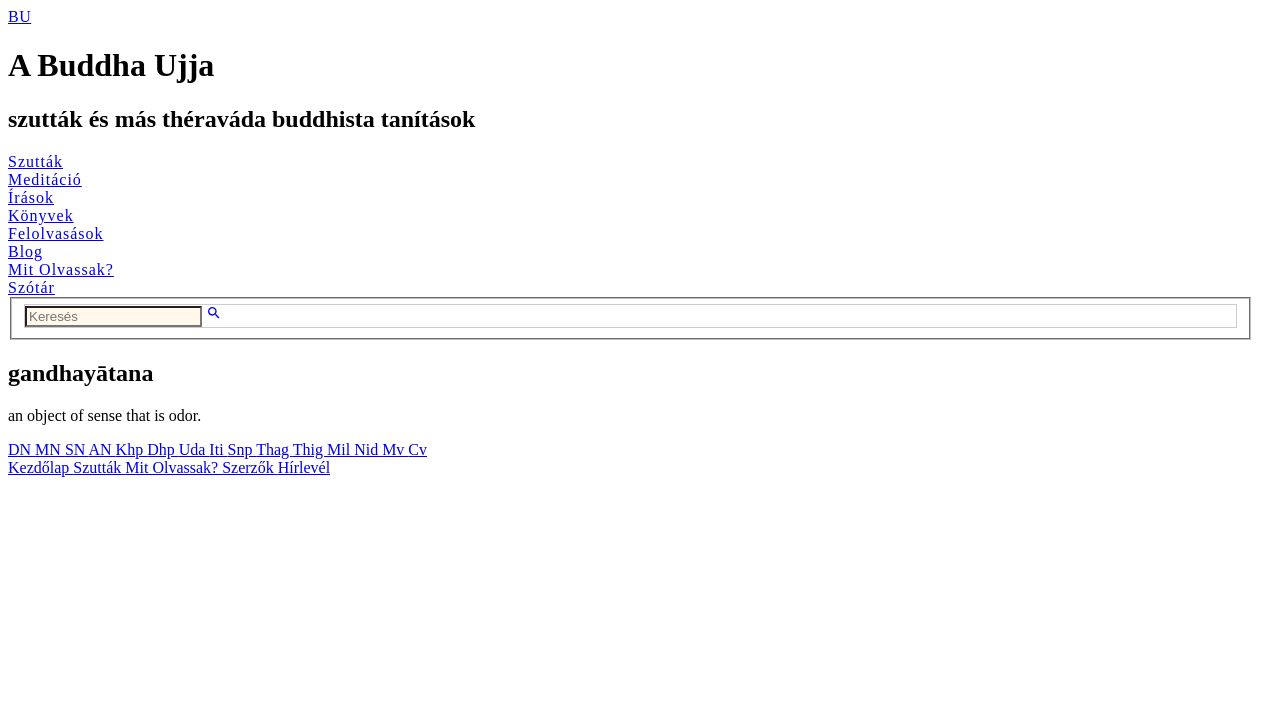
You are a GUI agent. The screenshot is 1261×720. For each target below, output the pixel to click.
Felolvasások (56, 233)
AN (101, 449)
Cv (417, 449)
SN (77, 449)
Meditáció (45, 179)
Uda (194, 449)
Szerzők (250, 467)
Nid (368, 449)
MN (50, 449)
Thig (310, 449)
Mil (340, 449)
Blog (25, 251)
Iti (218, 449)
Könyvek (41, 215)
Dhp (163, 449)
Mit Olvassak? (61, 269)
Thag (274, 449)
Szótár (31, 287)
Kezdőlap (40, 467)
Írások (31, 197)
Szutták (35, 161)
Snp (242, 449)
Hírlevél (304, 467)
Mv (395, 449)
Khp (132, 449)
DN (21, 449)
